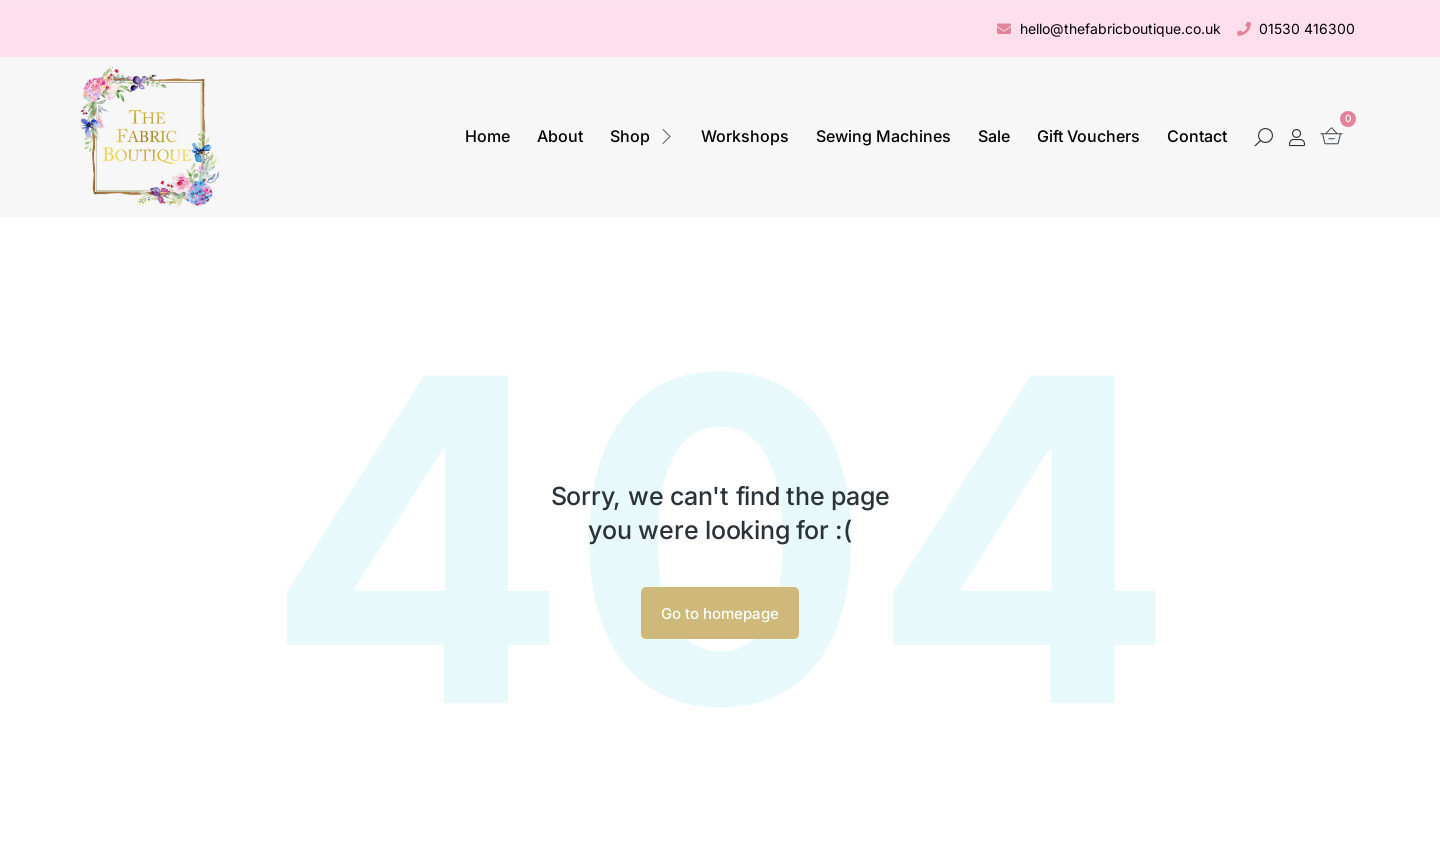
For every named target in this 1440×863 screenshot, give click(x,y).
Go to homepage (720, 613)
